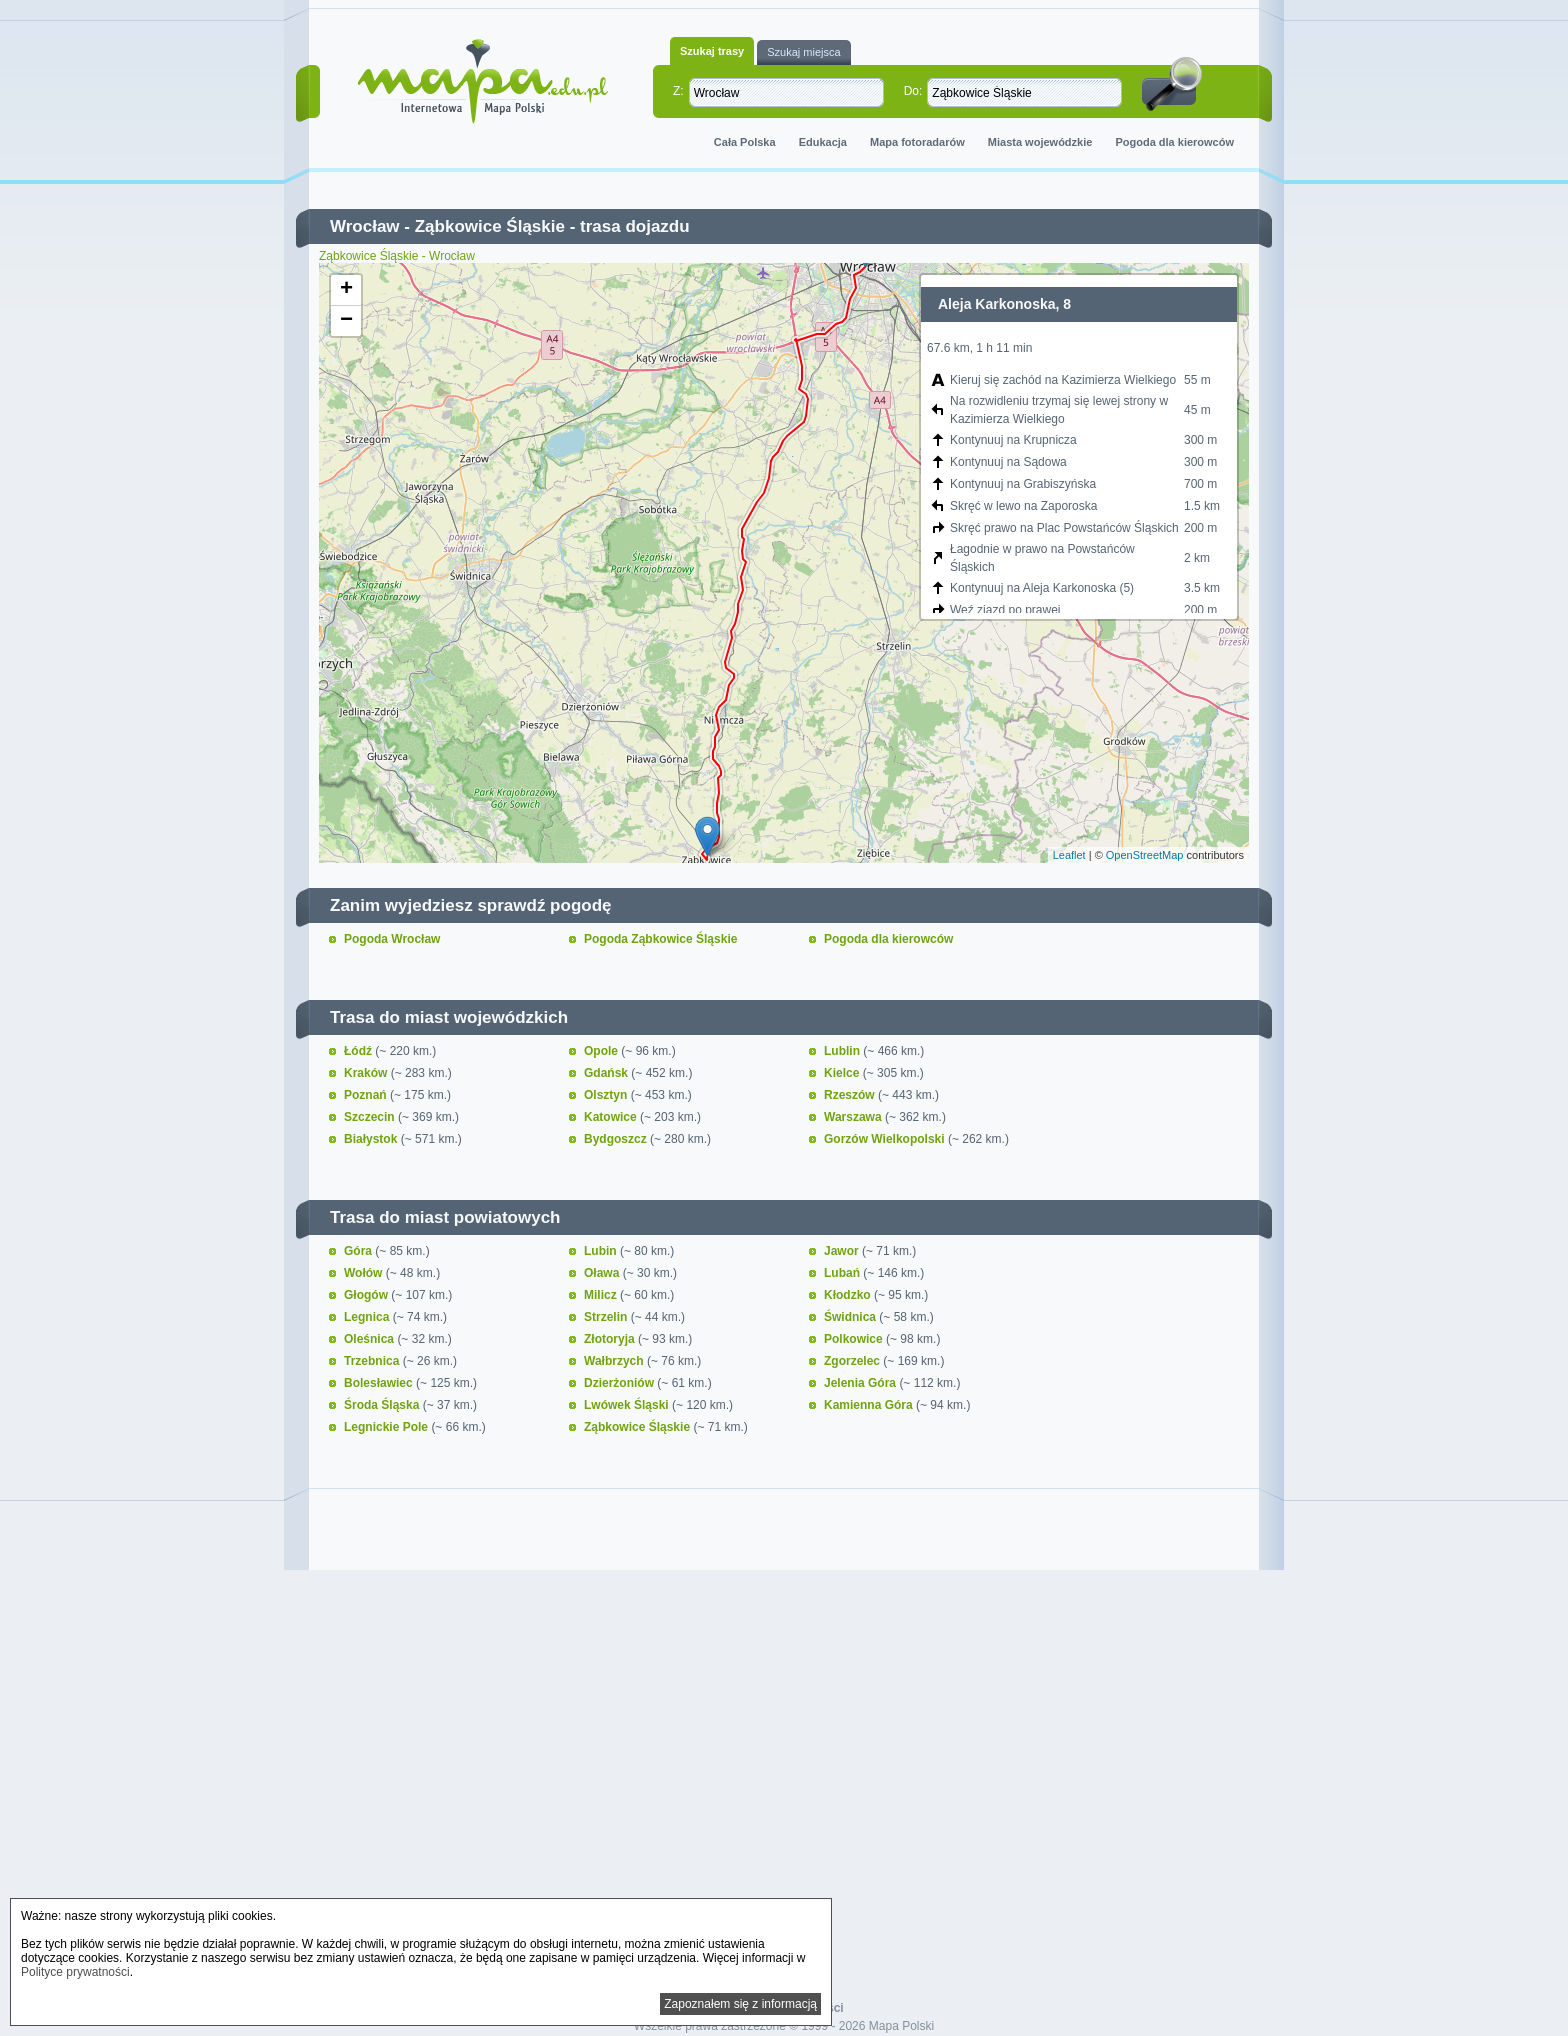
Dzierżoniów (620, 1383)
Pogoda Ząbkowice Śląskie (660, 939)
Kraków (367, 1073)
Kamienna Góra (870, 1405)
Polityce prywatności (75, 1972)
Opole (602, 1051)
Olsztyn (607, 1095)
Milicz (602, 1295)
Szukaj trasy (712, 51)
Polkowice (855, 1339)
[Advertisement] (784, 1748)
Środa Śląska (383, 1405)
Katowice (612, 1117)
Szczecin (371, 1117)
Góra (359, 1251)
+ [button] (346, 290)
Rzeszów (851, 1095)
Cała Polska (745, 142)
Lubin (602, 1251)
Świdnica (851, 1317)
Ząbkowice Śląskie (490, 226)
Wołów (365, 1273)
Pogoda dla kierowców (1174, 142)
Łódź (359, 1051)
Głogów (367, 1295)
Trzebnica (373, 1361)
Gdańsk (607, 1073)
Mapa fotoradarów (917, 142)
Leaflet (1069, 855)
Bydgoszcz (617, 1139)
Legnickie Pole (387, 1427)
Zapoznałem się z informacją (740, 2004)
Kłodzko (849, 1295)
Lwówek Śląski (628, 1405)
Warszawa (854, 1117)
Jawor (843, 1251)
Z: (678, 91)
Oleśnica (370, 1339)
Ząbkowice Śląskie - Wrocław (397, 256)
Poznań (367, 1095)
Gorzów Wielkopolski (886, 1139)
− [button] (346, 321)
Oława (603, 1273)
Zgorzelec (853, 1361)
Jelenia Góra (861, 1383)
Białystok (372, 1139)
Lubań (843, 1273)
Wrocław (365, 226)
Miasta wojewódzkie (1040, 142)
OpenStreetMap (1145, 855)
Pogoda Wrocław (392, 939)
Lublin (843, 1051)
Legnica (368, 1317)
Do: (913, 91)
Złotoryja (611, 1339)
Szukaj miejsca (803, 52)
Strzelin (607, 1317)
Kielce (843, 1073)
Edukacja (823, 142)
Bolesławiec (380, 1383)
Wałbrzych (615, 1361)
